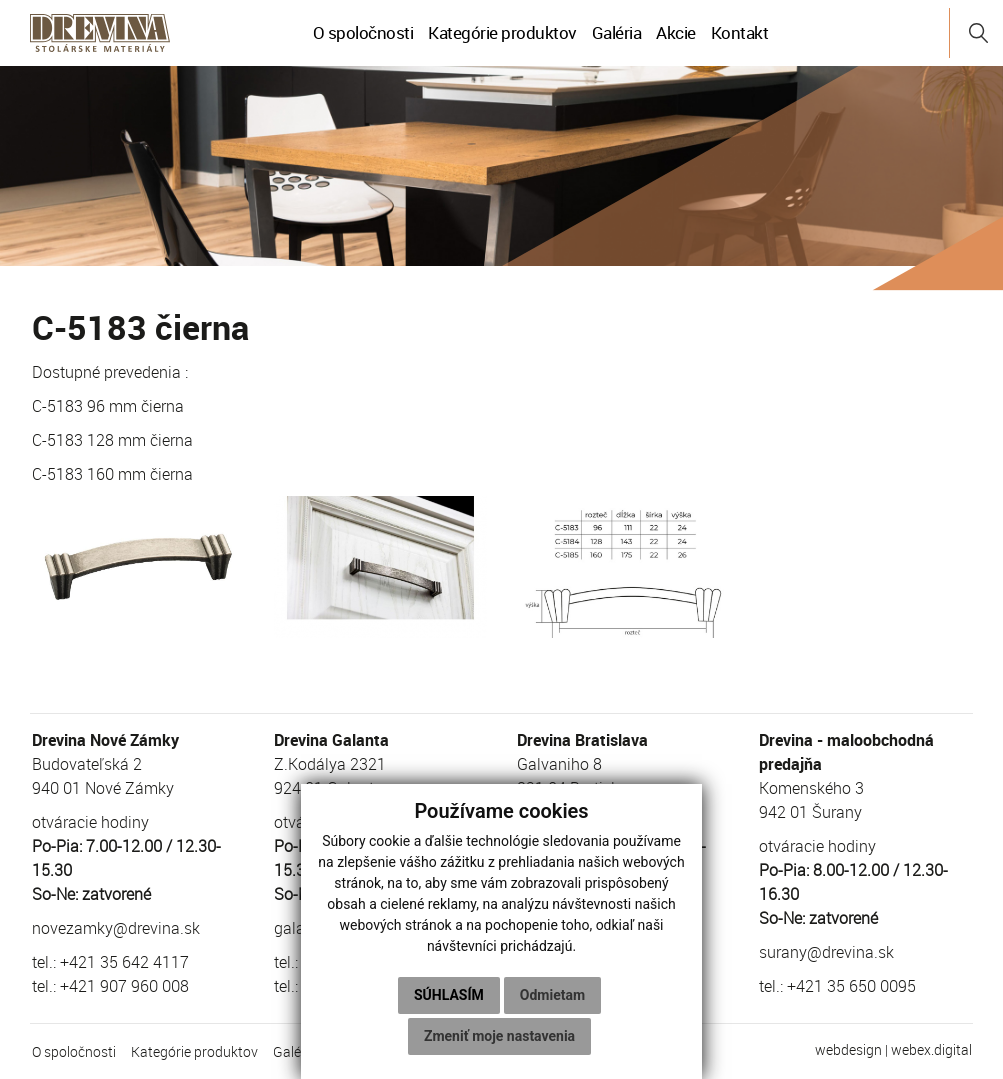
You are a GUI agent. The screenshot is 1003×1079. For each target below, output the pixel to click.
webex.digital (931, 1049)
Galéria (617, 32)
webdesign (848, 1049)
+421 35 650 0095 (851, 986)
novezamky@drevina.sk (116, 928)
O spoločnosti (363, 32)
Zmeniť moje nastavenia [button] (499, 1036)
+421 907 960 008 (124, 986)
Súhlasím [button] (449, 995)
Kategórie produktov (502, 32)
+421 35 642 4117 (124, 962)
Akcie (676, 32)
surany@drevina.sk (826, 952)
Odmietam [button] (552, 995)
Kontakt (740, 32)
